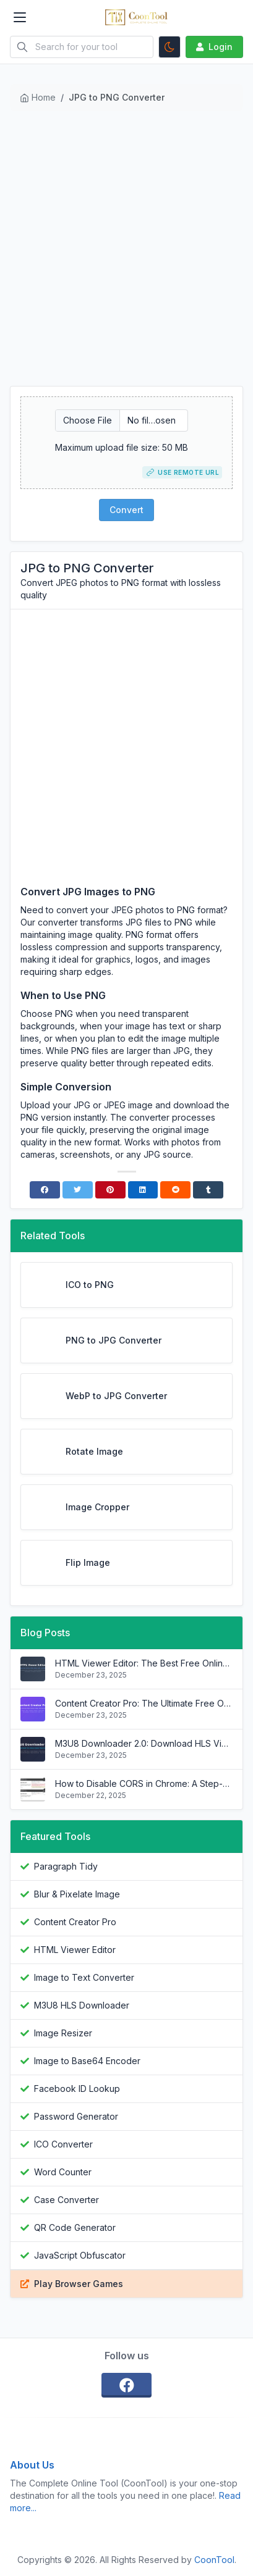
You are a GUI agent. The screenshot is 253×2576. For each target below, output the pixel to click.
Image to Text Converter (84, 1977)
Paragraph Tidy (66, 1866)
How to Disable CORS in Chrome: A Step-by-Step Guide (144, 1783)
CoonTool (214, 2559)
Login (213, 46)
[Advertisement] (126, 253)
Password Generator (76, 2116)
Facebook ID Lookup (77, 2088)
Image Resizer (63, 2033)
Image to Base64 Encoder (87, 2060)
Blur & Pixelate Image (77, 1894)
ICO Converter (63, 2144)
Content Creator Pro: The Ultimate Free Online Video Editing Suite (144, 1703)
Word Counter (63, 2172)
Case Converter (66, 2199)
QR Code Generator (75, 2227)
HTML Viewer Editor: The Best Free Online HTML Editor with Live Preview (144, 1663)
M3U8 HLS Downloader (81, 2005)
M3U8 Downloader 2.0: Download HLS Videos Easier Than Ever (144, 1743)
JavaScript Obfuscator (80, 2255)
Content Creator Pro (75, 1922)
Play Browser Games (78, 2283)
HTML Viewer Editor (75, 1949)
